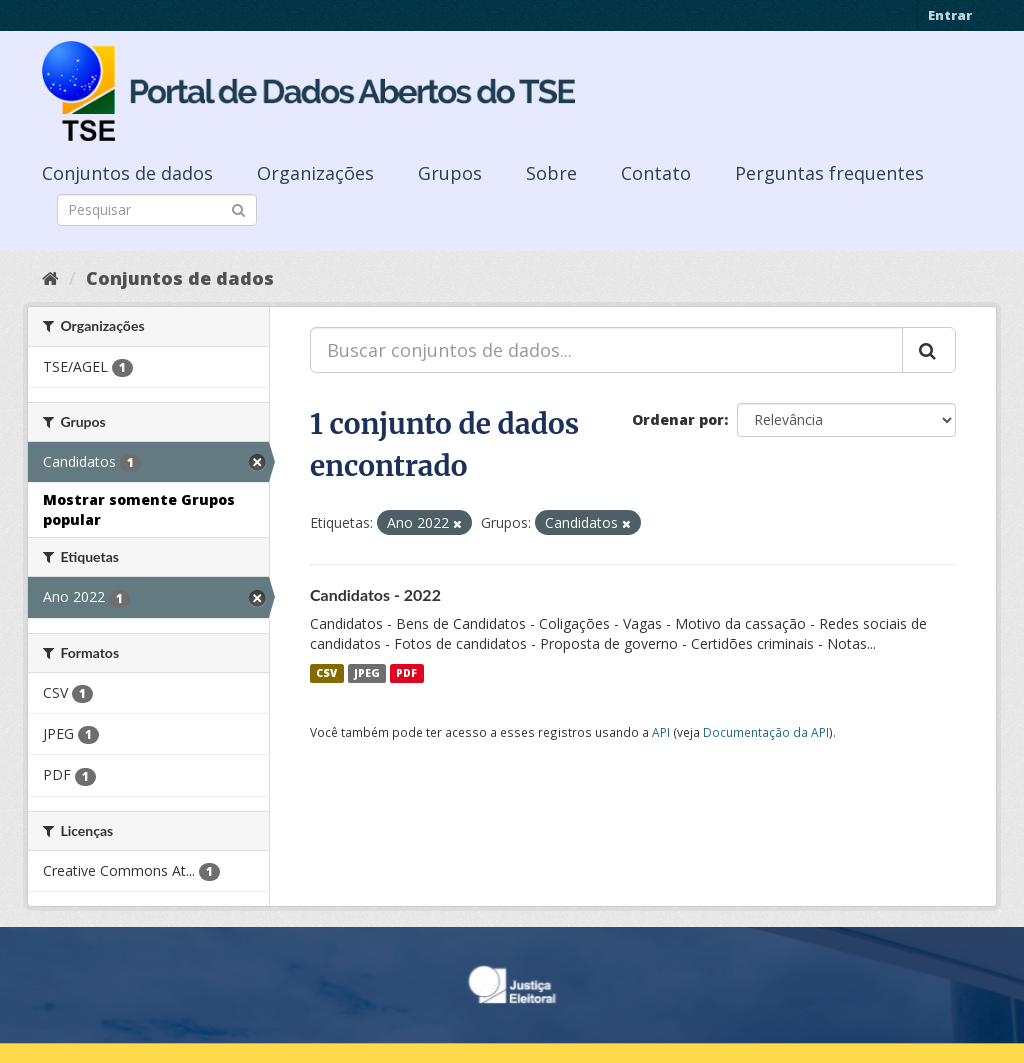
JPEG (367, 673)
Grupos (450, 173)
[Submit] (238, 208)
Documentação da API (766, 732)
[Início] (50, 278)
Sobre (551, 173)
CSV (326, 673)
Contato (656, 173)
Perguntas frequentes (829, 173)
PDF (406, 673)
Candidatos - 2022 (375, 594)
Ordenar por (678, 419)
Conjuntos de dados (127, 173)
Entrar (950, 15)
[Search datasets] (157, 210)
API (661, 732)
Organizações (315, 173)
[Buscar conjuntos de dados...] (606, 350)
